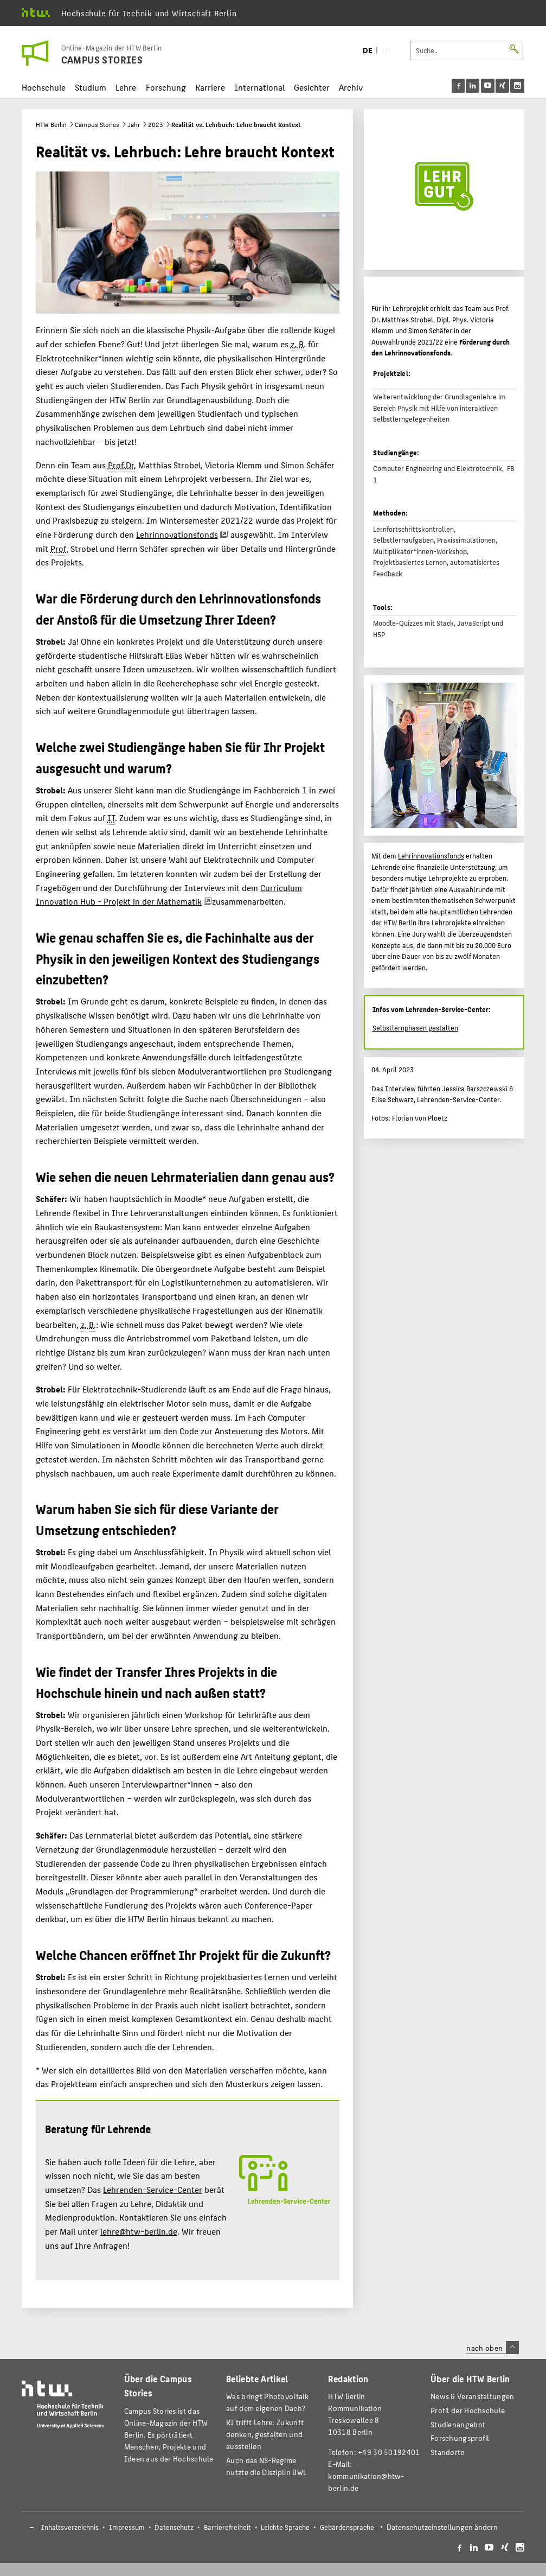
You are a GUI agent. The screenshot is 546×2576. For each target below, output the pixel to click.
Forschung (166, 87)
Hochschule (44, 87)
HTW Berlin (51, 124)
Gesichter (312, 87)
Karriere (210, 87)
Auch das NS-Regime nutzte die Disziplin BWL (266, 2466)
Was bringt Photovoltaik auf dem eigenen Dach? (267, 2402)
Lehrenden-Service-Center (152, 2189)
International (259, 87)
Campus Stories (97, 124)
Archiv (351, 87)
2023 (155, 124)
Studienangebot (458, 2424)
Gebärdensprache (347, 2527)
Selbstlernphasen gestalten (415, 1027)
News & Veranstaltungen (472, 2396)
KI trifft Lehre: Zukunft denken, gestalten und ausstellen (265, 2434)
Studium (90, 87)
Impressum (127, 2527)
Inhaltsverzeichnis (70, 2527)
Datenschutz (174, 2527)
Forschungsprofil (460, 2438)
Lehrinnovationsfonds (177, 534)
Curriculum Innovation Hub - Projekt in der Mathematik (169, 894)
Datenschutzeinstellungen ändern (442, 2527)
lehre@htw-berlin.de (138, 2231)
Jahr (133, 124)
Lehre (125, 87)
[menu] (488, 86)
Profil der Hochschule (468, 2410)
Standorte (448, 2452)
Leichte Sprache (285, 2527)
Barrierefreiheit (227, 2527)
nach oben (492, 2348)
